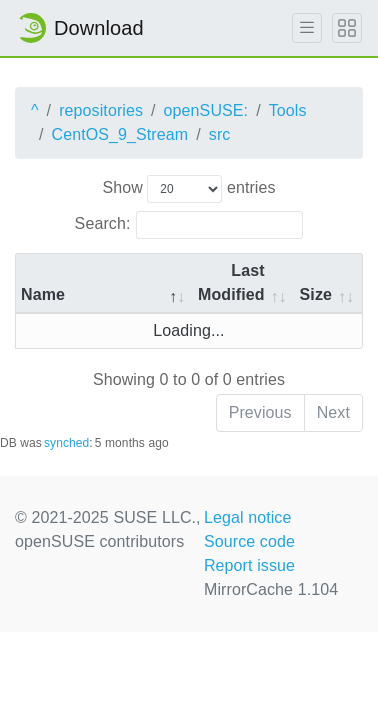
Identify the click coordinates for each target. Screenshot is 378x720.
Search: (189, 225)
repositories (101, 110)
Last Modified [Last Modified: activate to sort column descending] (231, 282)
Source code (249, 541)
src (220, 134)
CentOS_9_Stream (120, 134)
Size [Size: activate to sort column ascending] (316, 294)
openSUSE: (206, 110)
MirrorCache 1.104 (271, 589)
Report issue (249, 565)
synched (66, 443)
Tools (288, 110)
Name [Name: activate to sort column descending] (43, 294)
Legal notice (248, 517)
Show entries (188, 189)
